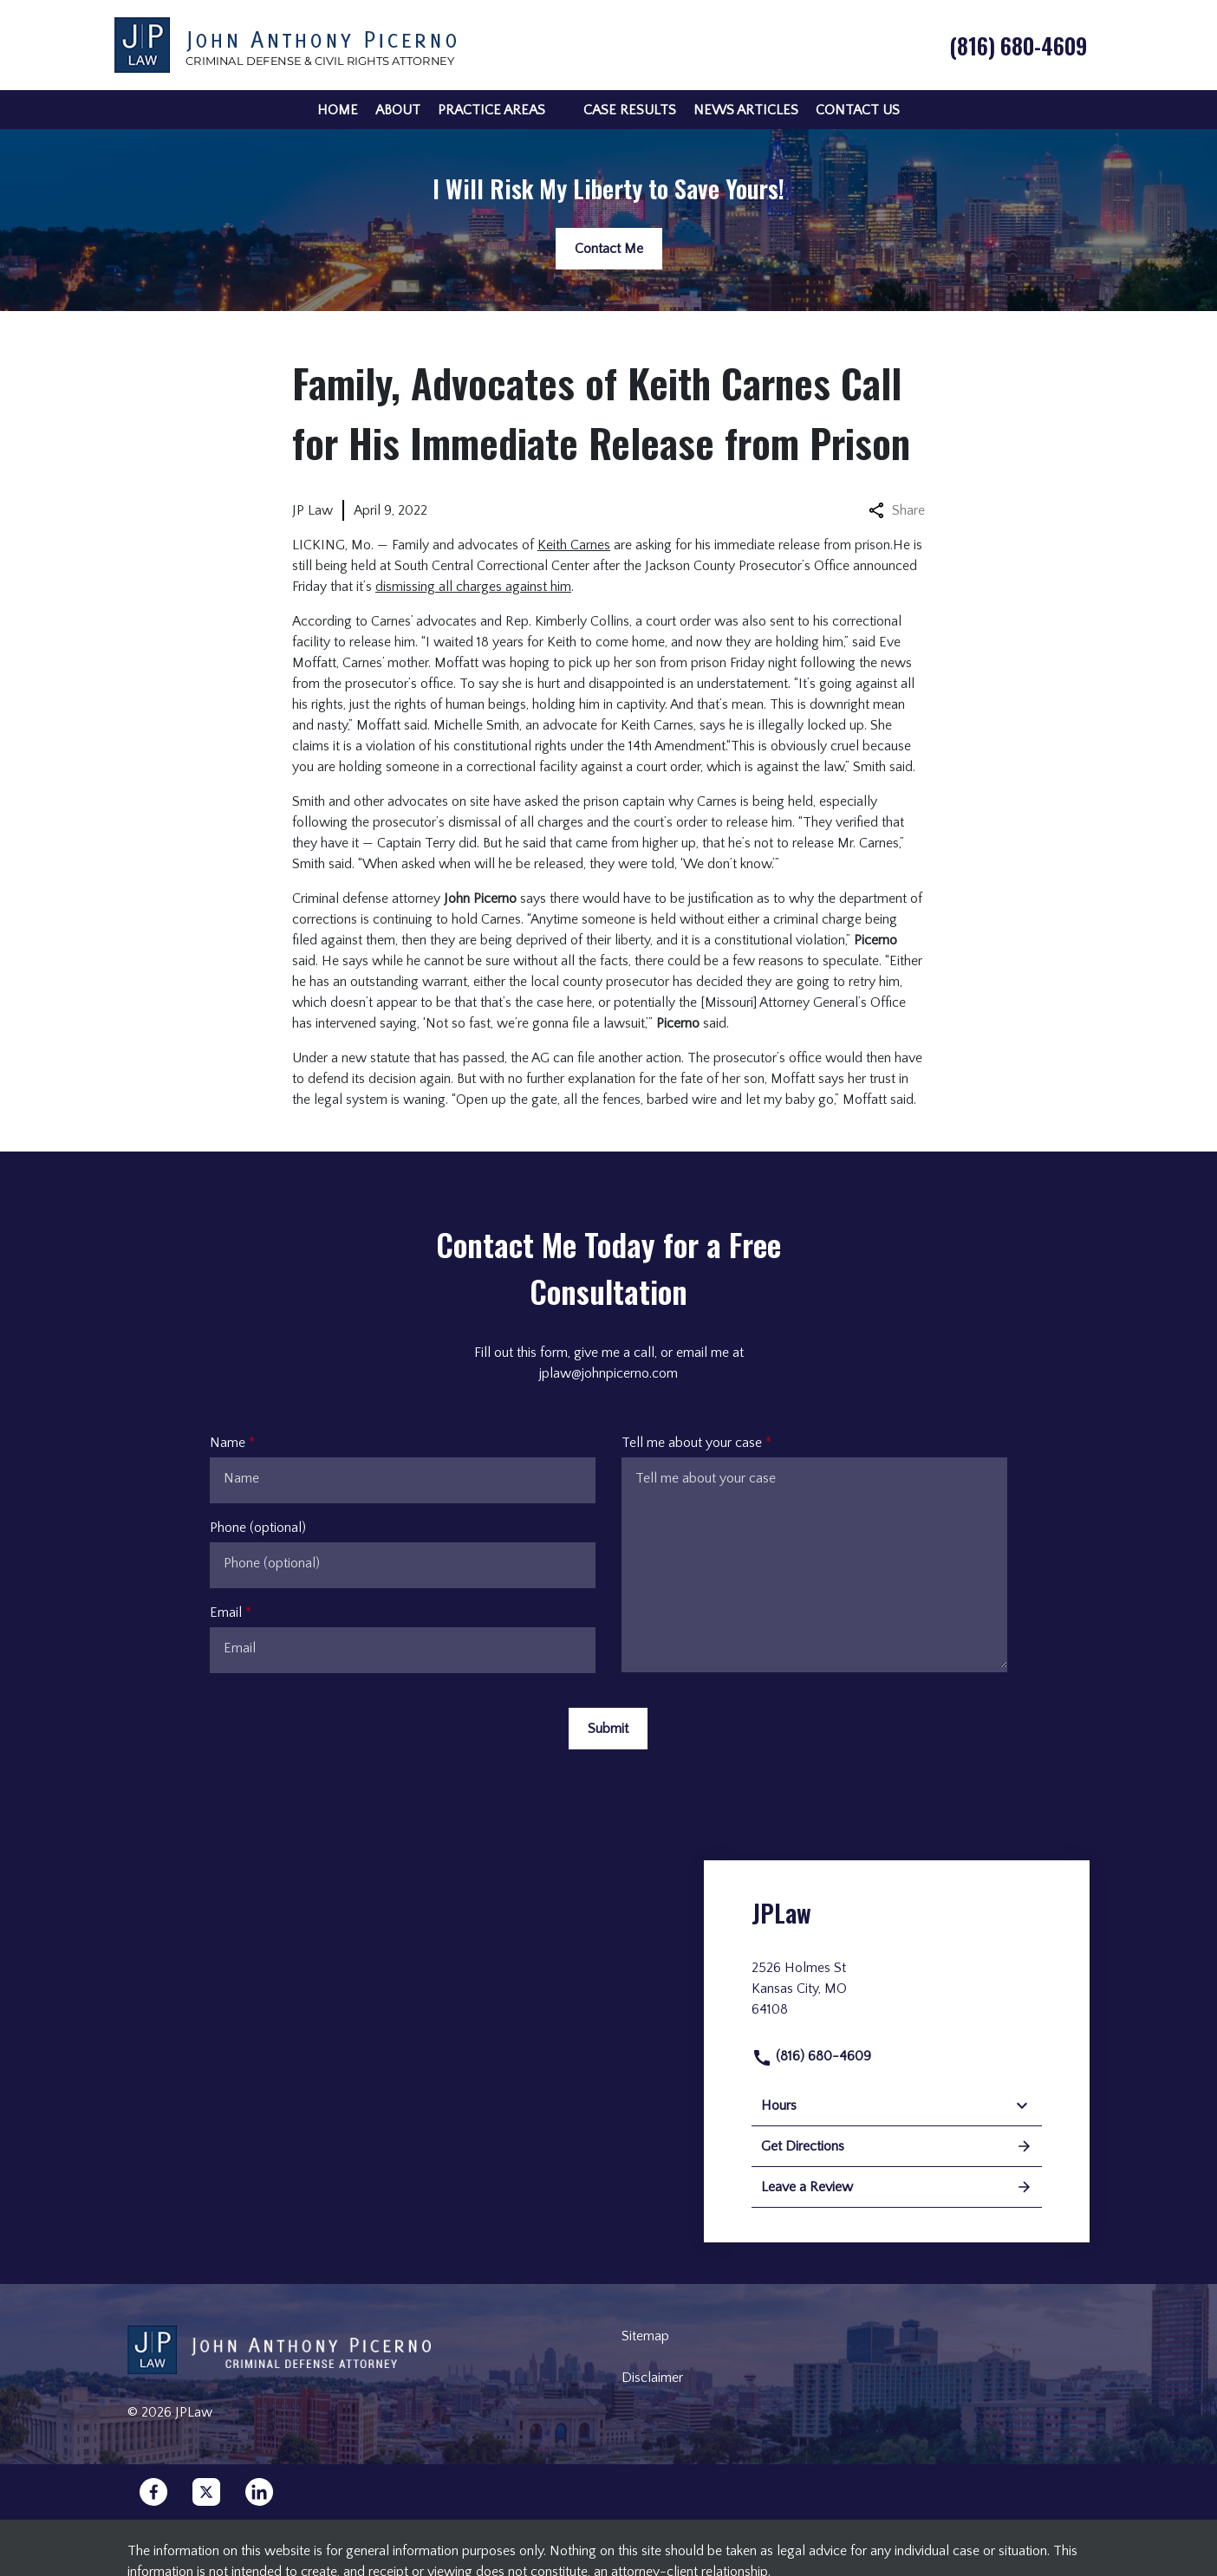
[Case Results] (629, 110)
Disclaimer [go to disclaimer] (652, 2377)
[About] (397, 110)
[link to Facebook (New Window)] (153, 2492)
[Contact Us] (858, 110)
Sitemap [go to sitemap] (645, 2336)
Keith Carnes (573, 545)
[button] (555, 109)
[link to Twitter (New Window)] (206, 2492)
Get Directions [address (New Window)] (896, 2146)
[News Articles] (745, 110)
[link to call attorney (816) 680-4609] (1018, 45)
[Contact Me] (609, 248)
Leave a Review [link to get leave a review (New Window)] (896, 2187)
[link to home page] (285, 44)
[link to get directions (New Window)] (897, 1995)
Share (897, 510)
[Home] (337, 110)
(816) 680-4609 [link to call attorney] (811, 2056)
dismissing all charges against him (473, 586)
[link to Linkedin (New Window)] (259, 2492)
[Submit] (608, 1728)
